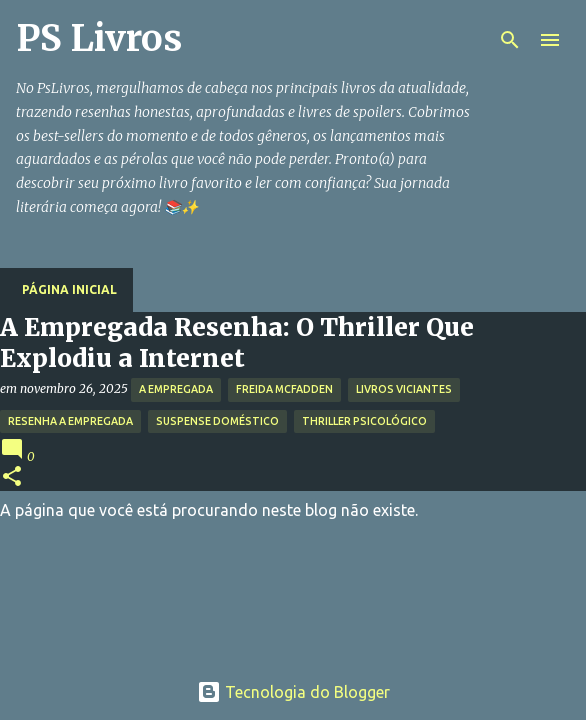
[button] (12, 477)
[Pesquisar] (510, 40)
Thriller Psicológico (364, 421)
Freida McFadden (284, 389)
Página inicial (69, 289)
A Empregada (176, 389)
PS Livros (99, 38)
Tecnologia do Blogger (293, 692)
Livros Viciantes (404, 389)
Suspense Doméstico (217, 421)
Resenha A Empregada (70, 421)
